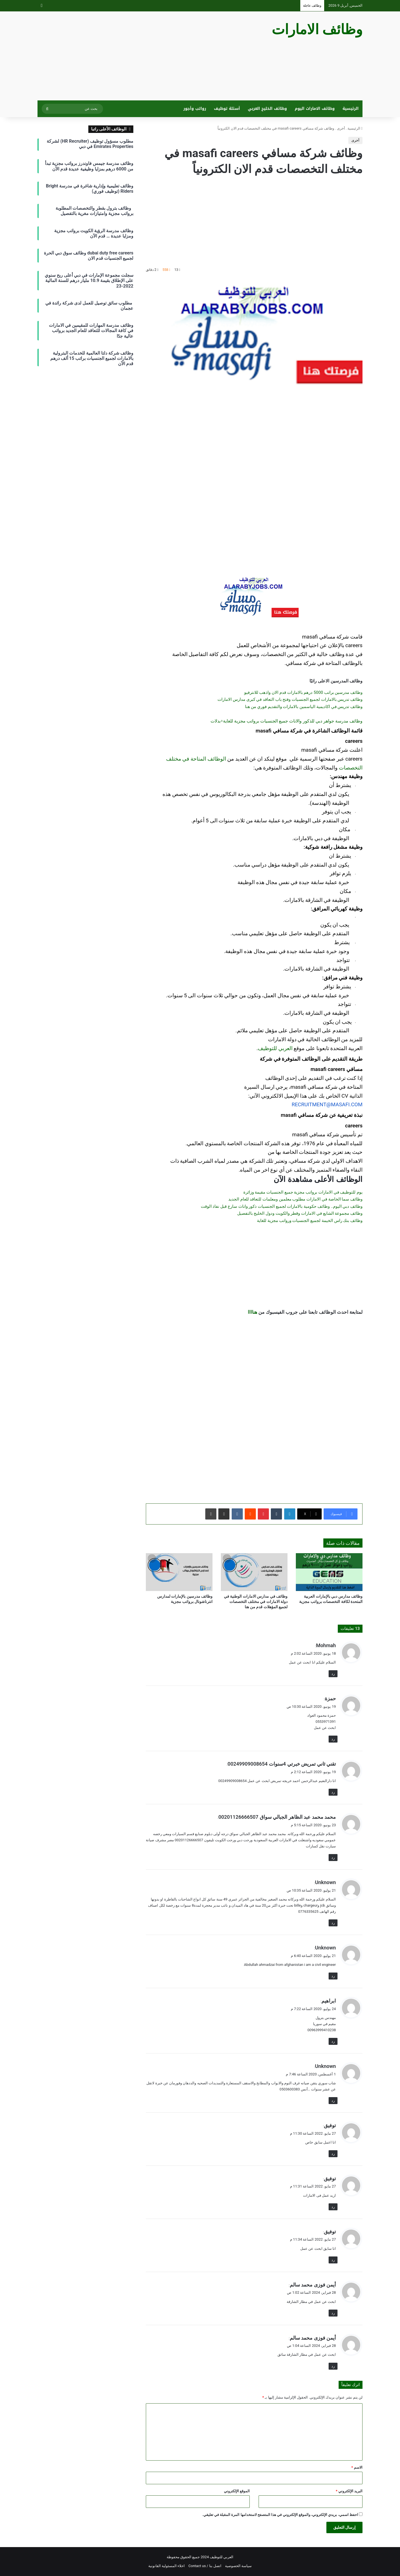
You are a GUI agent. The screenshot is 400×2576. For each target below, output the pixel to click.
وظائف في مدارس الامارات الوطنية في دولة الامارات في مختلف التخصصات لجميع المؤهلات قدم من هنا (256, 1601)
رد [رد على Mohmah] (333, 1674)
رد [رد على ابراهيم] (333, 2041)
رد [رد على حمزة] (333, 1739)
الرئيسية (350, 108)
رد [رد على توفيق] (333, 2154)
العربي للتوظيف (275, 1048)
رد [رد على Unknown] (333, 1923)
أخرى (341, 128)
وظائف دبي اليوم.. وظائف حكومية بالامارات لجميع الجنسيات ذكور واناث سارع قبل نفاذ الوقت (281, 1206)
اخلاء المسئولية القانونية (166, 2566)
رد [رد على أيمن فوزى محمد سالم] (333, 2313)
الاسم (356, 2467)
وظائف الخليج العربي (267, 108)
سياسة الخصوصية (238, 2566)
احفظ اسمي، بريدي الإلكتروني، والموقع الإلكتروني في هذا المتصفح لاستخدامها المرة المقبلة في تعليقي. (280, 2515)
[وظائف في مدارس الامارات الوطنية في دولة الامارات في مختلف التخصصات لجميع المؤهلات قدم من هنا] (254, 1572)
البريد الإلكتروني (349, 2491)
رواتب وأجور (194, 108)
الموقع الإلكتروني (237, 2491)
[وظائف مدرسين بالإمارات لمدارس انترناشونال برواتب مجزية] (179, 1572)
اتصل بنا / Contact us (204, 2566)
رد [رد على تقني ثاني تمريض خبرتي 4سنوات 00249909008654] (333, 1792)
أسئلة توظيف (227, 108)
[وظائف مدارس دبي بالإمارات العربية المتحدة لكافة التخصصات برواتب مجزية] (329, 1572)
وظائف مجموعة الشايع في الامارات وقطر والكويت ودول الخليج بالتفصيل (300, 1213)
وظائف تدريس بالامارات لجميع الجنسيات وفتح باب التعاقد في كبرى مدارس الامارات (290, 699)
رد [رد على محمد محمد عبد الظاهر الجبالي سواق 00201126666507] (333, 1857)
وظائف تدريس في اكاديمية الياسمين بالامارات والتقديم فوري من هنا (304, 706)
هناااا (252, 1312)
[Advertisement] (144, 56)
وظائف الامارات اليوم (315, 108)
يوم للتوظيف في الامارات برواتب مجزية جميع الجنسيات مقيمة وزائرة (303, 1192)
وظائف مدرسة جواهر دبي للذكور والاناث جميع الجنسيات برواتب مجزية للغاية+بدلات (286, 721)
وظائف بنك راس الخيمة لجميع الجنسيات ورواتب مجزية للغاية (309, 1220)
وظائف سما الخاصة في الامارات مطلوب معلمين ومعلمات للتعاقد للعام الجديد (295, 1199)
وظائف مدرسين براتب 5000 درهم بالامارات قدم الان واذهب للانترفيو (303, 692)
